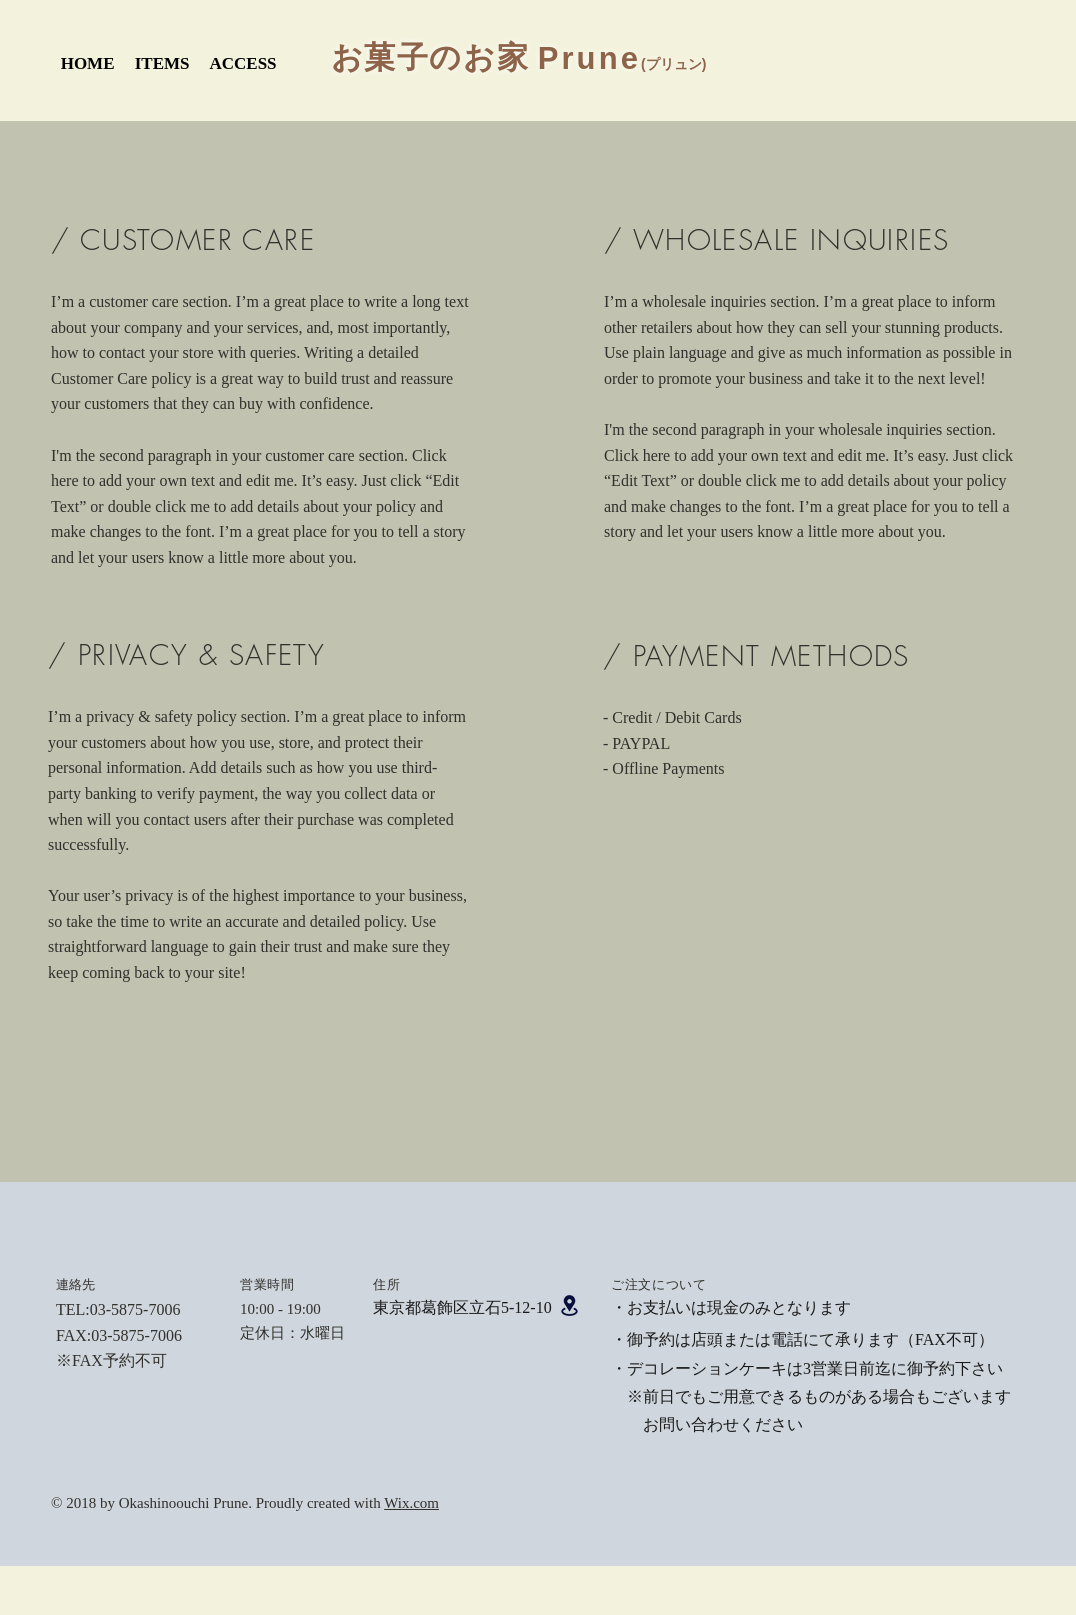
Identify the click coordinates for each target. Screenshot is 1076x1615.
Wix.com (411, 1503)
